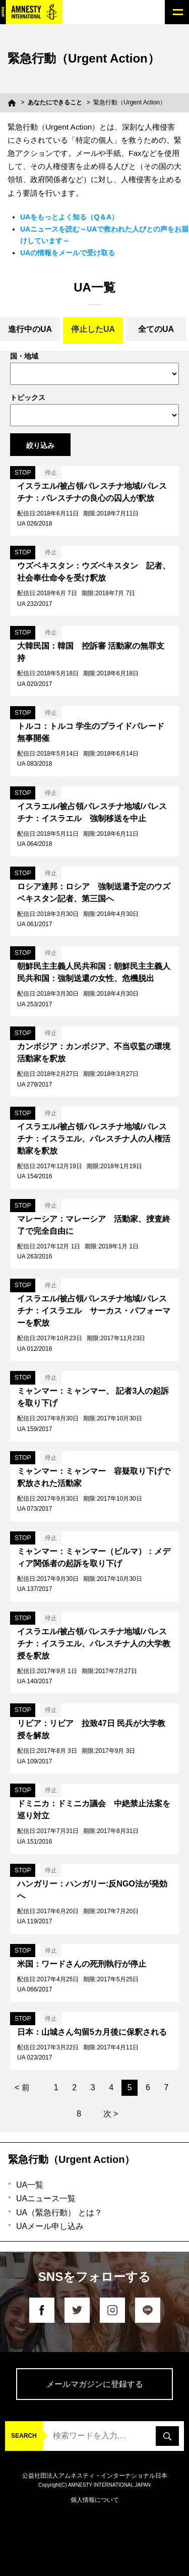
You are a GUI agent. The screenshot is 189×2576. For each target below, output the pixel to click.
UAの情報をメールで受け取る (67, 253)
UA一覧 (29, 2185)
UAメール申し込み (50, 2226)
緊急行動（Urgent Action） (71, 2159)
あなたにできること (55, 102)
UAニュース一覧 (46, 2198)
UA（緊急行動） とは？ (59, 2212)
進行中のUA (30, 329)
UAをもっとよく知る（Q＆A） (69, 217)
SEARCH (24, 2435)
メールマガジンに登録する (94, 2384)
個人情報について (95, 2499)
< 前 (22, 2087)
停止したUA (93, 329)
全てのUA (156, 329)
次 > (110, 2113)
